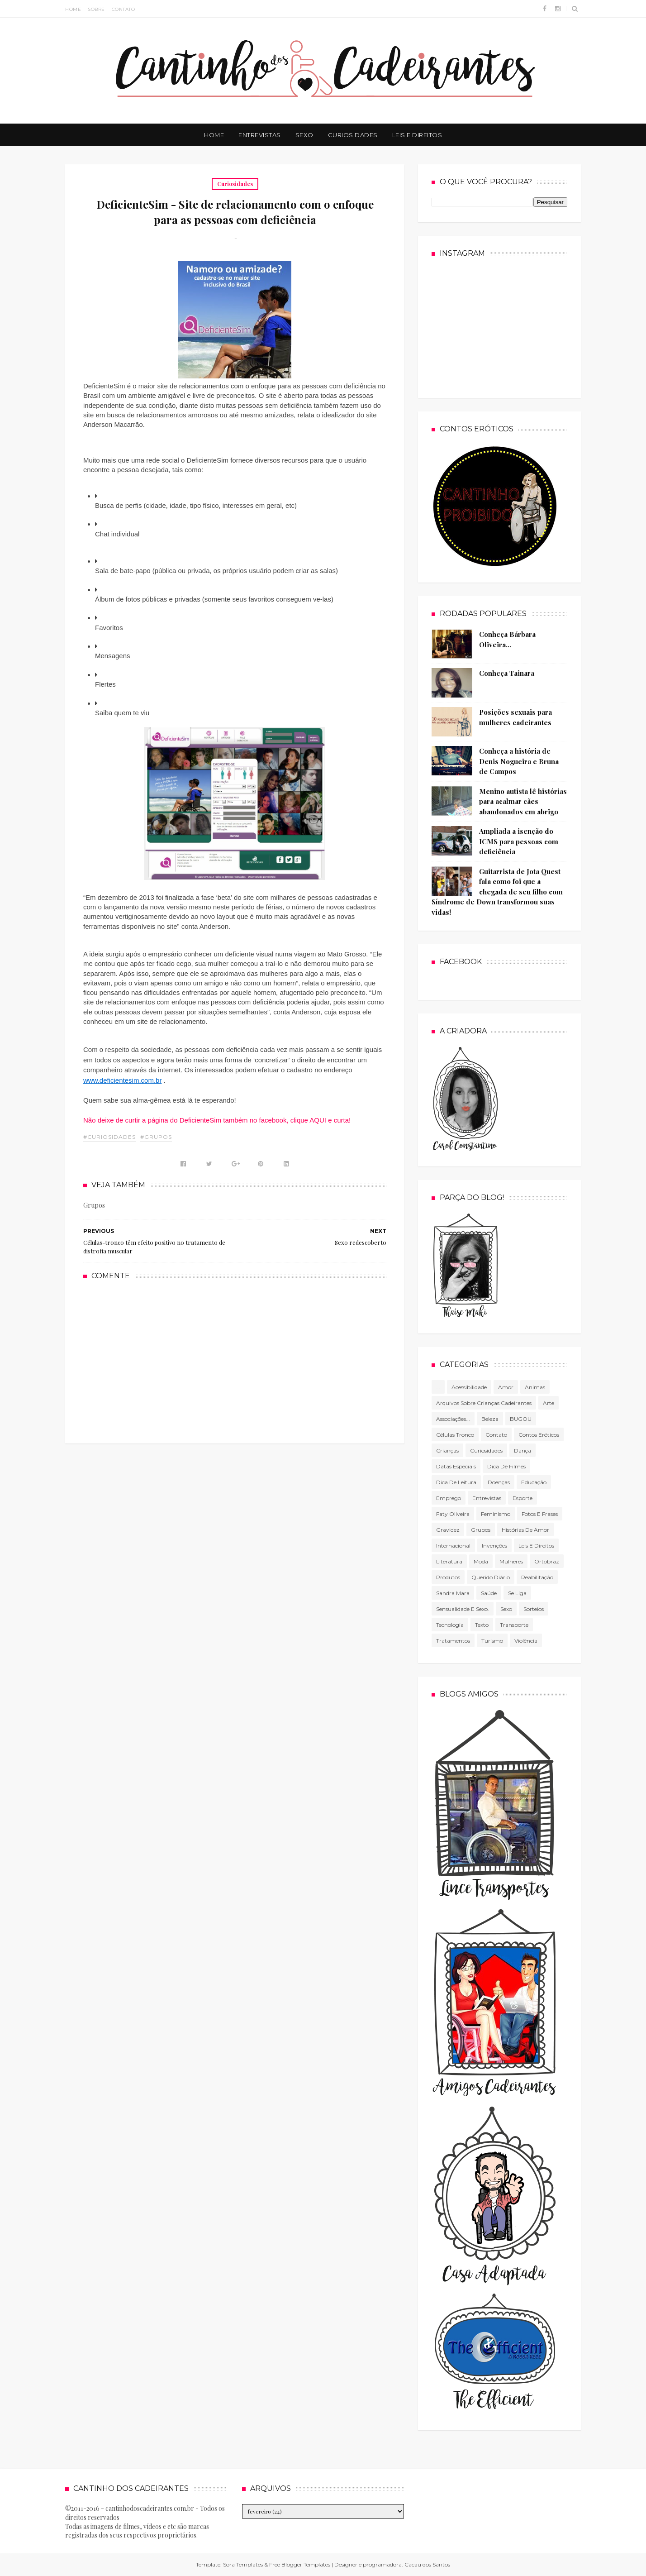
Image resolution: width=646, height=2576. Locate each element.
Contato (123, 9)
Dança (522, 1450)
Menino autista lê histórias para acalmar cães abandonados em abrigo (523, 801)
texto (482, 1624)
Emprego (448, 1498)
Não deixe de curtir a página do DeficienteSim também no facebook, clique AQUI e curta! (217, 1120)
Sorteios (533, 1609)
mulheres (511, 1561)
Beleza (490, 1418)
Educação (533, 1482)
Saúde (489, 1593)
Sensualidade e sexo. (462, 1609)
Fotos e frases (540, 1513)
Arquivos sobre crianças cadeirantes (484, 1403)
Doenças (499, 1482)
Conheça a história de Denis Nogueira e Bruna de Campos (519, 761)
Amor (505, 1387)
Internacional (453, 1545)
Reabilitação (537, 1577)
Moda (481, 1561)
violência (525, 1640)
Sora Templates (243, 2564)
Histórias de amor (525, 1529)
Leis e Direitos (417, 135)
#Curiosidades (109, 1136)
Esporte (522, 1498)
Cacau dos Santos (427, 2564)
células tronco (455, 1434)
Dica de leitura (456, 1482)
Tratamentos (453, 1640)
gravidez (448, 1529)
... (438, 1387)
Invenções (494, 1545)
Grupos (480, 1529)
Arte (548, 1403)
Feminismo (495, 1513)
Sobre (96, 9)
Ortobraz (546, 1561)
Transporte (514, 1624)
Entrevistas (259, 135)
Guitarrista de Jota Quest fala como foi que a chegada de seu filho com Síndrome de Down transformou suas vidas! (497, 892)
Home (73, 9)
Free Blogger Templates (299, 2564)
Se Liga (517, 1593)
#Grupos (156, 1136)
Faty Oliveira (453, 1513)
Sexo (304, 135)
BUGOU (521, 1418)
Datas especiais (456, 1466)
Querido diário (490, 1577)
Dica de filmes (506, 1466)
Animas (535, 1387)
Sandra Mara (453, 1593)
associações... (453, 1418)
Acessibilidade (469, 1387)
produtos (448, 1577)
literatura (449, 1561)
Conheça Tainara (506, 673)
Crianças (447, 1450)
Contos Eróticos (538, 1434)
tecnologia (450, 1624)
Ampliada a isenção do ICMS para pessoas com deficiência (518, 841)
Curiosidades (353, 135)
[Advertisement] (235, 1360)
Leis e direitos (536, 1545)
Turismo (492, 1640)
